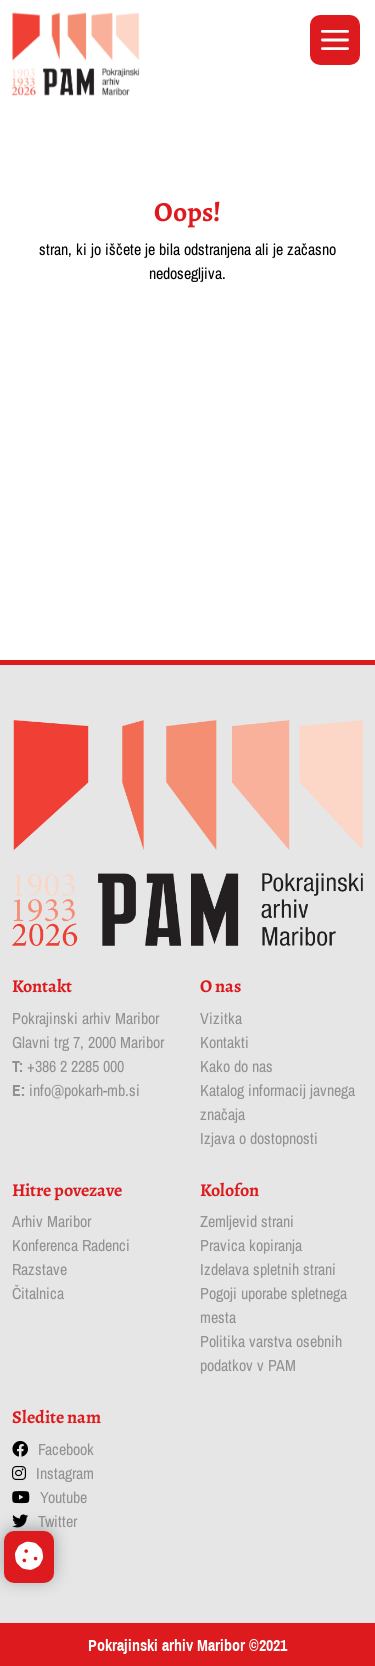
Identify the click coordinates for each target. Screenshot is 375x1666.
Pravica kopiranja (251, 1245)
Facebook (66, 1449)
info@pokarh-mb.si (84, 1090)
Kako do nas (236, 1066)
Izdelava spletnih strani (268, 1269)
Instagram (65, 1473)
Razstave (39, 1269)
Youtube (63, 1497)
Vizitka (221, 1018)
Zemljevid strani (247, 1221)
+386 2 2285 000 (75, 1066)
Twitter (57, 1521)
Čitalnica (38, 1293)
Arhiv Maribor (51, 1221)
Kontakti (224, 1042)
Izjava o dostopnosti (259, 1138)
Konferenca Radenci (71, 1245)
